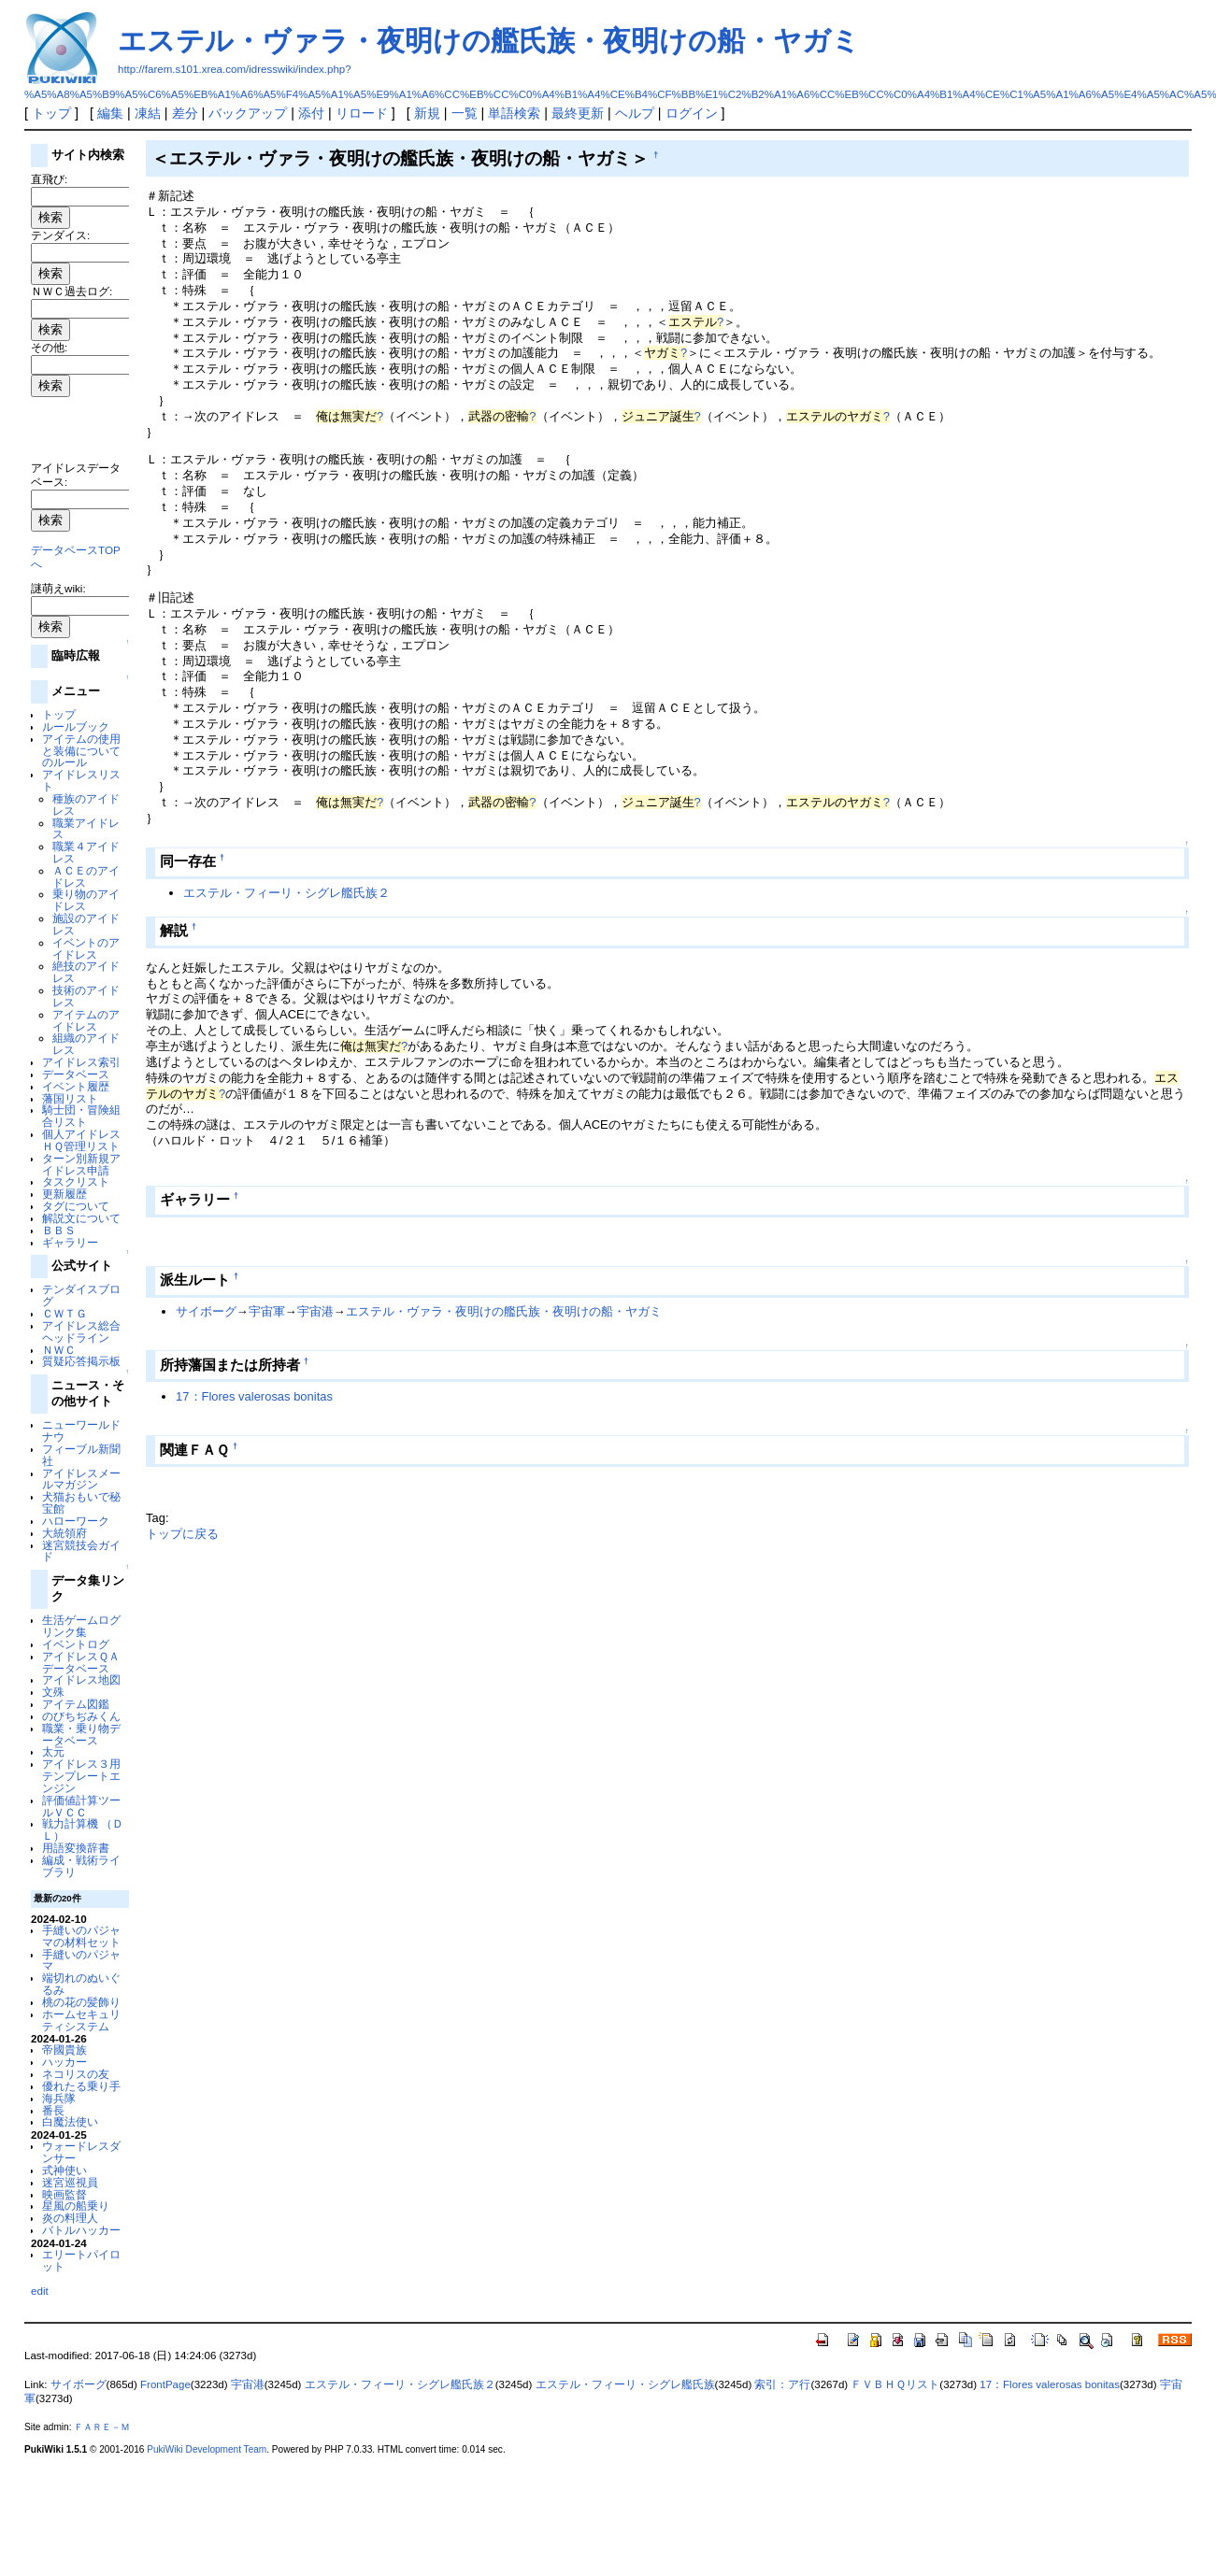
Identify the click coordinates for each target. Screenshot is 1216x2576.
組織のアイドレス (86, 1044)
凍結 (148, 113)
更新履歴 (64, 1194)
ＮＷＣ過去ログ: (71, 291)
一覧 (464, 113)
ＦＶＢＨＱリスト (895, 2384)
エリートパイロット (81, 2260)
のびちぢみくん (81, 1716)
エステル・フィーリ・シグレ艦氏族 (625, 2384)
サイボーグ (206, 1311)
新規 (427, 113)
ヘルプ (634, 113)
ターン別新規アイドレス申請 (81, 1164)
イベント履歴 (75, 1086)
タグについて (75, 1206)
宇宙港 (315, 1311)
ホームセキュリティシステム (81, 2020)
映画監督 (64, 2194)
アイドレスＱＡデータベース (81, 1662)
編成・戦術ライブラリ (81, 1866)
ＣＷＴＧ (64, 1313)
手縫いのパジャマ (81, 1960)
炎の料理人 (70, 2218)
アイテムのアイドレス (86, 1020)
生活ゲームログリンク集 (81, 1626)
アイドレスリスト (81, 780)
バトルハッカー (81, 2230)
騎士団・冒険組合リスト (81, 1115)
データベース (75, 1074)
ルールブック (75, 726)
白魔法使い (70, 2121)
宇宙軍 (267, 1311)
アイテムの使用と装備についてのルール (81, 751)
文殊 (53, 1692)
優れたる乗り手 (81, 2086)
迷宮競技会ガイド (81, 1551)
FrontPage (165, 2384)
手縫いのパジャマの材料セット (81, 1936)
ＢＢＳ (59, 1230)
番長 (53, 2110)
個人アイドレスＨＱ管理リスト (81, 1140)
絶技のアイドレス (86, 972)
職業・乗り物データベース (81, 1734)
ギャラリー (70, 1242)
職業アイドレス (86, 829)
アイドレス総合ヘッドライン (81, 1331)
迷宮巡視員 (70, 2182)
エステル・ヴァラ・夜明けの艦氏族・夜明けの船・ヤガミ (489, 40)
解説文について (81, 1218)
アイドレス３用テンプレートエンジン (81, 1776)
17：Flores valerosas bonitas (254, 1396)
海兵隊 (59, 2098)
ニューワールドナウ (81, 1430)
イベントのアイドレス (86, 948)
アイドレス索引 (81, 1062)
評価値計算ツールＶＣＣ (81, 1806)
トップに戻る (182, 1534)
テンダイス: (60, 235)
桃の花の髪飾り (81, 2002)
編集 (110, 113)
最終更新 (577, 113)
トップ (51, 113)
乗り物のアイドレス (86, 900)
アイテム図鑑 (75, 1704)
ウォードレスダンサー (81, 2152)
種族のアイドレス (86, 804)
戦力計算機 (70, 1823)
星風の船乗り (75, 2205)
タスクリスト (75, 1181)
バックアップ (247, 113)
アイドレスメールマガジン (81, 1479)
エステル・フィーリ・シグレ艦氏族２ (286, 893)
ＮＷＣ (59, 1350)
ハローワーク (75, 1521)
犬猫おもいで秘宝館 (81, 1502)
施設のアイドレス (86, 924)
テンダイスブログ (81, 1295)
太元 (53, 1751)
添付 (311, 113)
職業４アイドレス (86, 852)
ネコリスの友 (75, 2074)
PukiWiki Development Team (206, 2449)
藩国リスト (70, 1098)
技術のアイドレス (86, 996)
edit (40, 2290)
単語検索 (514, 113)
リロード (362, 113)
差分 (185, 113)
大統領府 (64, 1533)
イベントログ (75, 1644)
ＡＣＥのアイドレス (86, 876)
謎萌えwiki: (58, 588)
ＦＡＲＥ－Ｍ (102, 2427)
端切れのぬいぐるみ (81, 1983)
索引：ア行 (782, 2384)
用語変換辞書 (75, 1848)
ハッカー (64, 2062)
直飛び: (49, 179)
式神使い (64, 2170)
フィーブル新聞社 (81, 1455)
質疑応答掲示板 (81, 1361)
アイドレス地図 (81, 1679)
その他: (49, 347)
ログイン (691, 113)
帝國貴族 (64, 2049)
